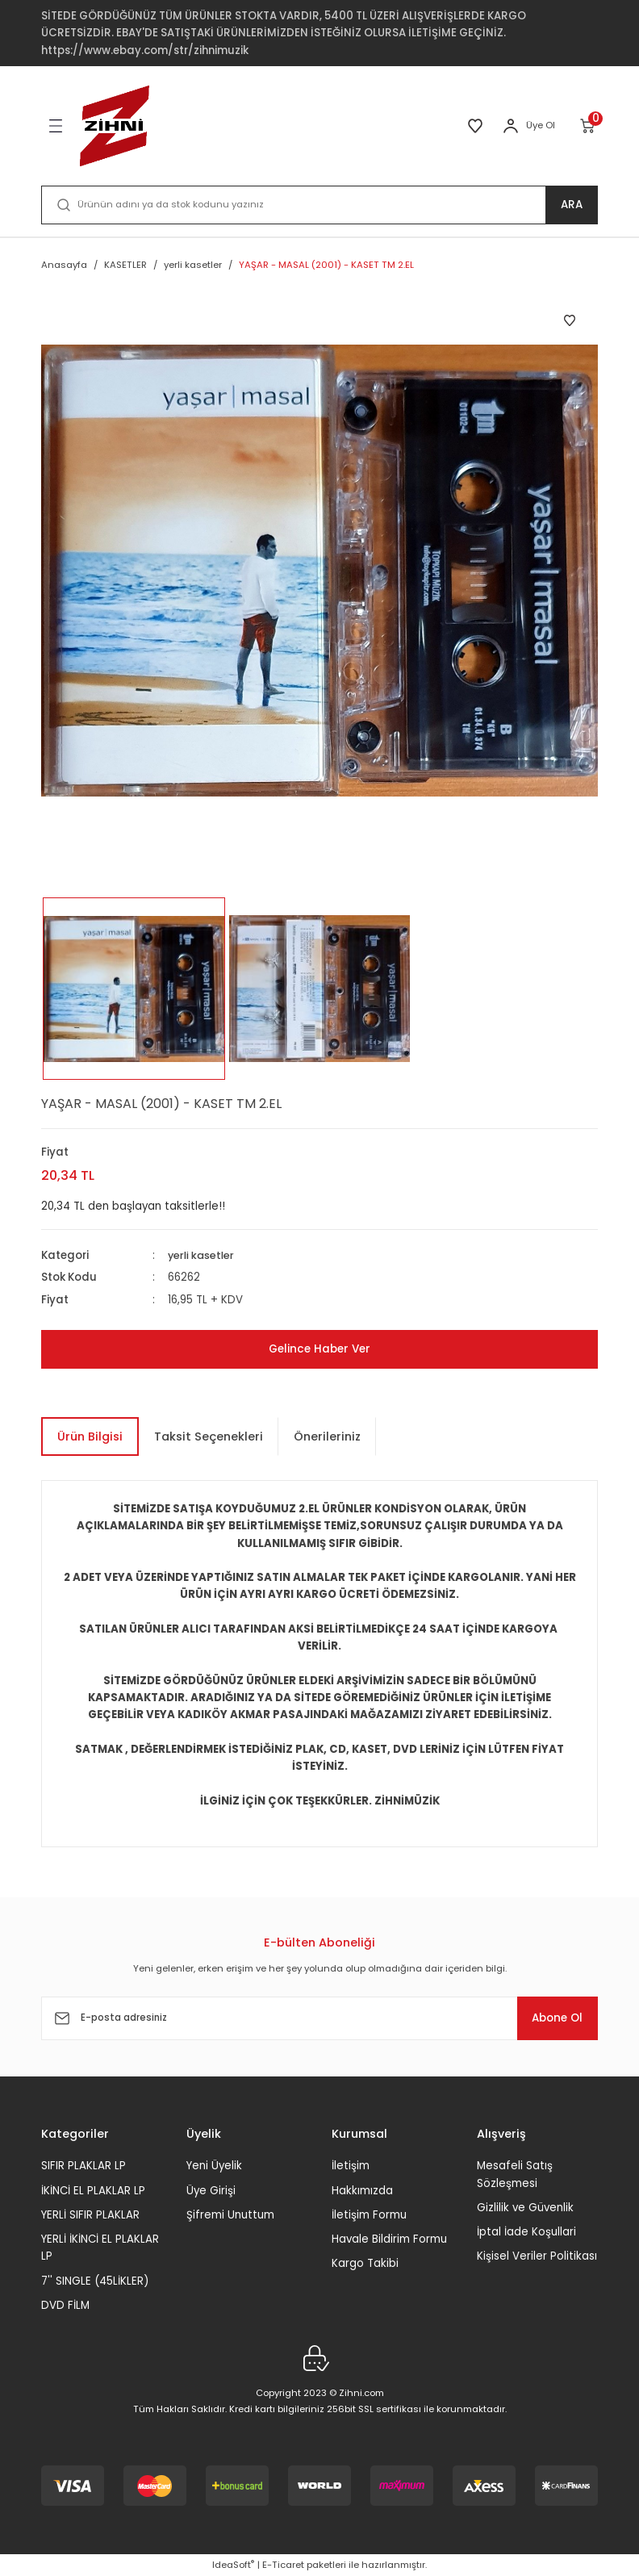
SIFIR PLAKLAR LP (83, 2165)
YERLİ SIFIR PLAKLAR (90, 2215)
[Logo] (114, 126)
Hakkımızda (362, 2190)
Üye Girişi (211, 2190)
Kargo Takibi (365, 2263)
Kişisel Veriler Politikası (537, 2256)
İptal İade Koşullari (526, 2231)
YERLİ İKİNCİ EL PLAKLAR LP (100, 2247)
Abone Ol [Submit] (548, 2017)
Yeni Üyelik (214, 2165)
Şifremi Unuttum (230, 2215)
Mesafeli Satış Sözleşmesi (515, 2174)
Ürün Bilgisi (90, 1436)
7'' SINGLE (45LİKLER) (94, 2281)
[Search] (319, 205)
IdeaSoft (233, 2564)
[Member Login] (511, 126)
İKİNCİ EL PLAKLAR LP (93, 2190)
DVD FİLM (65, 2305)
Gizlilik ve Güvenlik (525, 2207)
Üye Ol (540, 125)
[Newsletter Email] (319, 2018)
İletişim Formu (369, 2215)
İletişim (351, 2165)
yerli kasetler (202, 1255)
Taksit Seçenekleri (208, 1436)
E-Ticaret (283, 2564)
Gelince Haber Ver (319, 1349)
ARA (571, 205)
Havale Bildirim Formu (389, 2239)
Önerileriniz (327, 1436)
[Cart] (588, 126)
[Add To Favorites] (569, 320)
